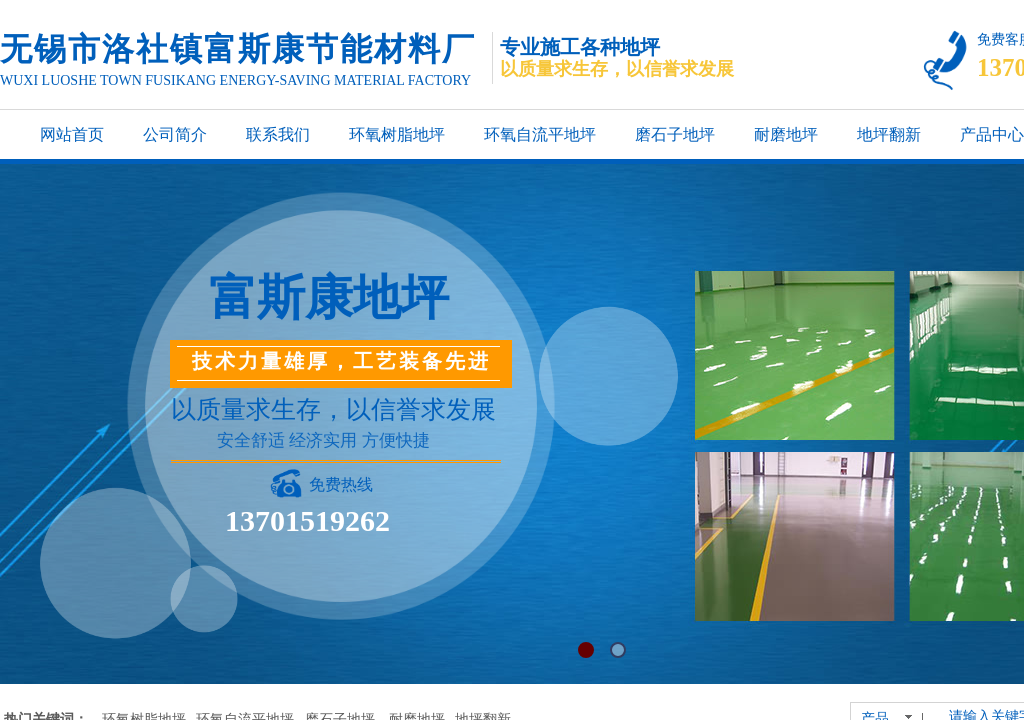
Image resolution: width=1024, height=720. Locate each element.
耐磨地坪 (786, 134)
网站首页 (72, 134)
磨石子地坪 (675, 134)
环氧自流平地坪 (540, 134)
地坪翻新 (889, 134)
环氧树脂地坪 (397, 134)
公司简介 (175, 134)
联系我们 (278, 134)
